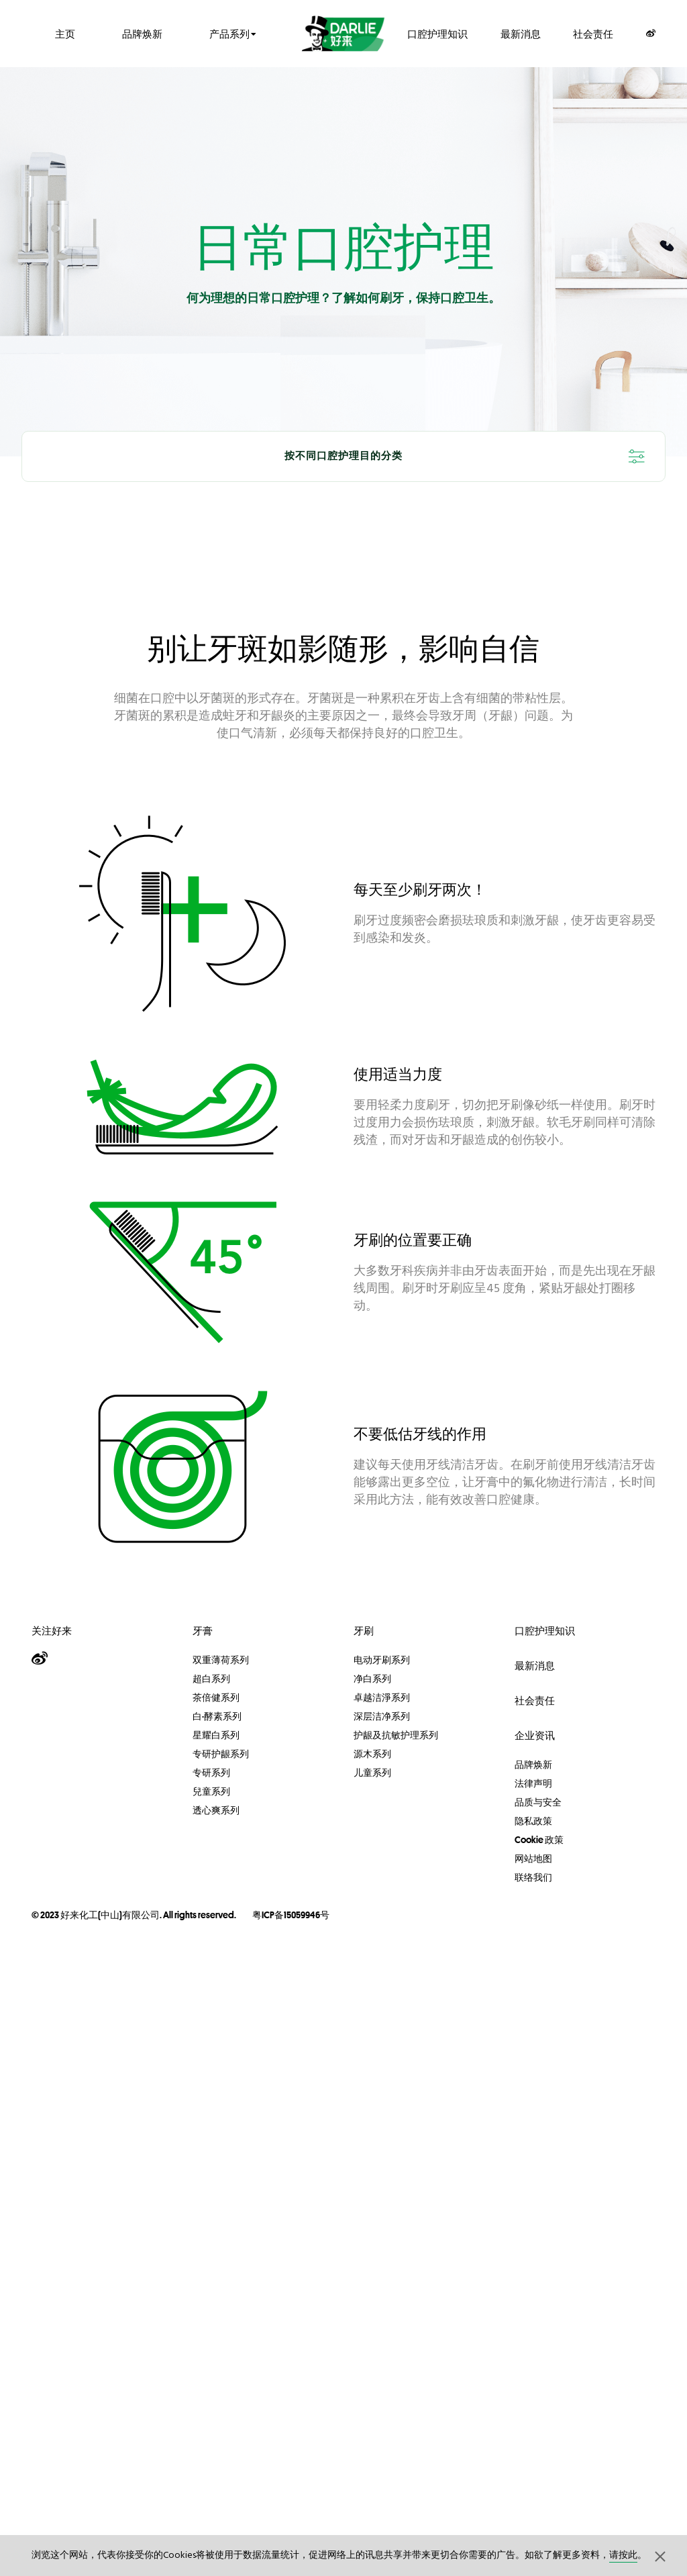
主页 (65, 33)
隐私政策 (533, 1821)
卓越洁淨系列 (382, 1697)
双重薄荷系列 (221, 1659)
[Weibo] (650, 33)
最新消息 (520, 33)
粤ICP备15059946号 (290, 1915)
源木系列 (372, 1753)
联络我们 (533, 1877)
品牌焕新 (142, 33)
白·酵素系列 (217, 1716)
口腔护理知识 (437, 33)
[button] (660, 2556)
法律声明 (533, 1783)
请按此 (623, 2555)
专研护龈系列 (221, 1753)
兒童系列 (211, 1791)
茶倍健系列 (216, 1697)
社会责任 (593, 33)
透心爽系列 (216, 1810)
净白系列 (372, 1678)
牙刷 (364, 1630)
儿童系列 (372, 1772)
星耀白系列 (216, 1735)
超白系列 (211, 1678)
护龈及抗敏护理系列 (396, 1735)
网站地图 (533, 1858)
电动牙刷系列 (382, 1659)
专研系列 (211, 1772)
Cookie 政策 (539, 1839)
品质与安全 (538, 1802)
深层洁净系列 (382, 1716)
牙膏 (203, 1630)
